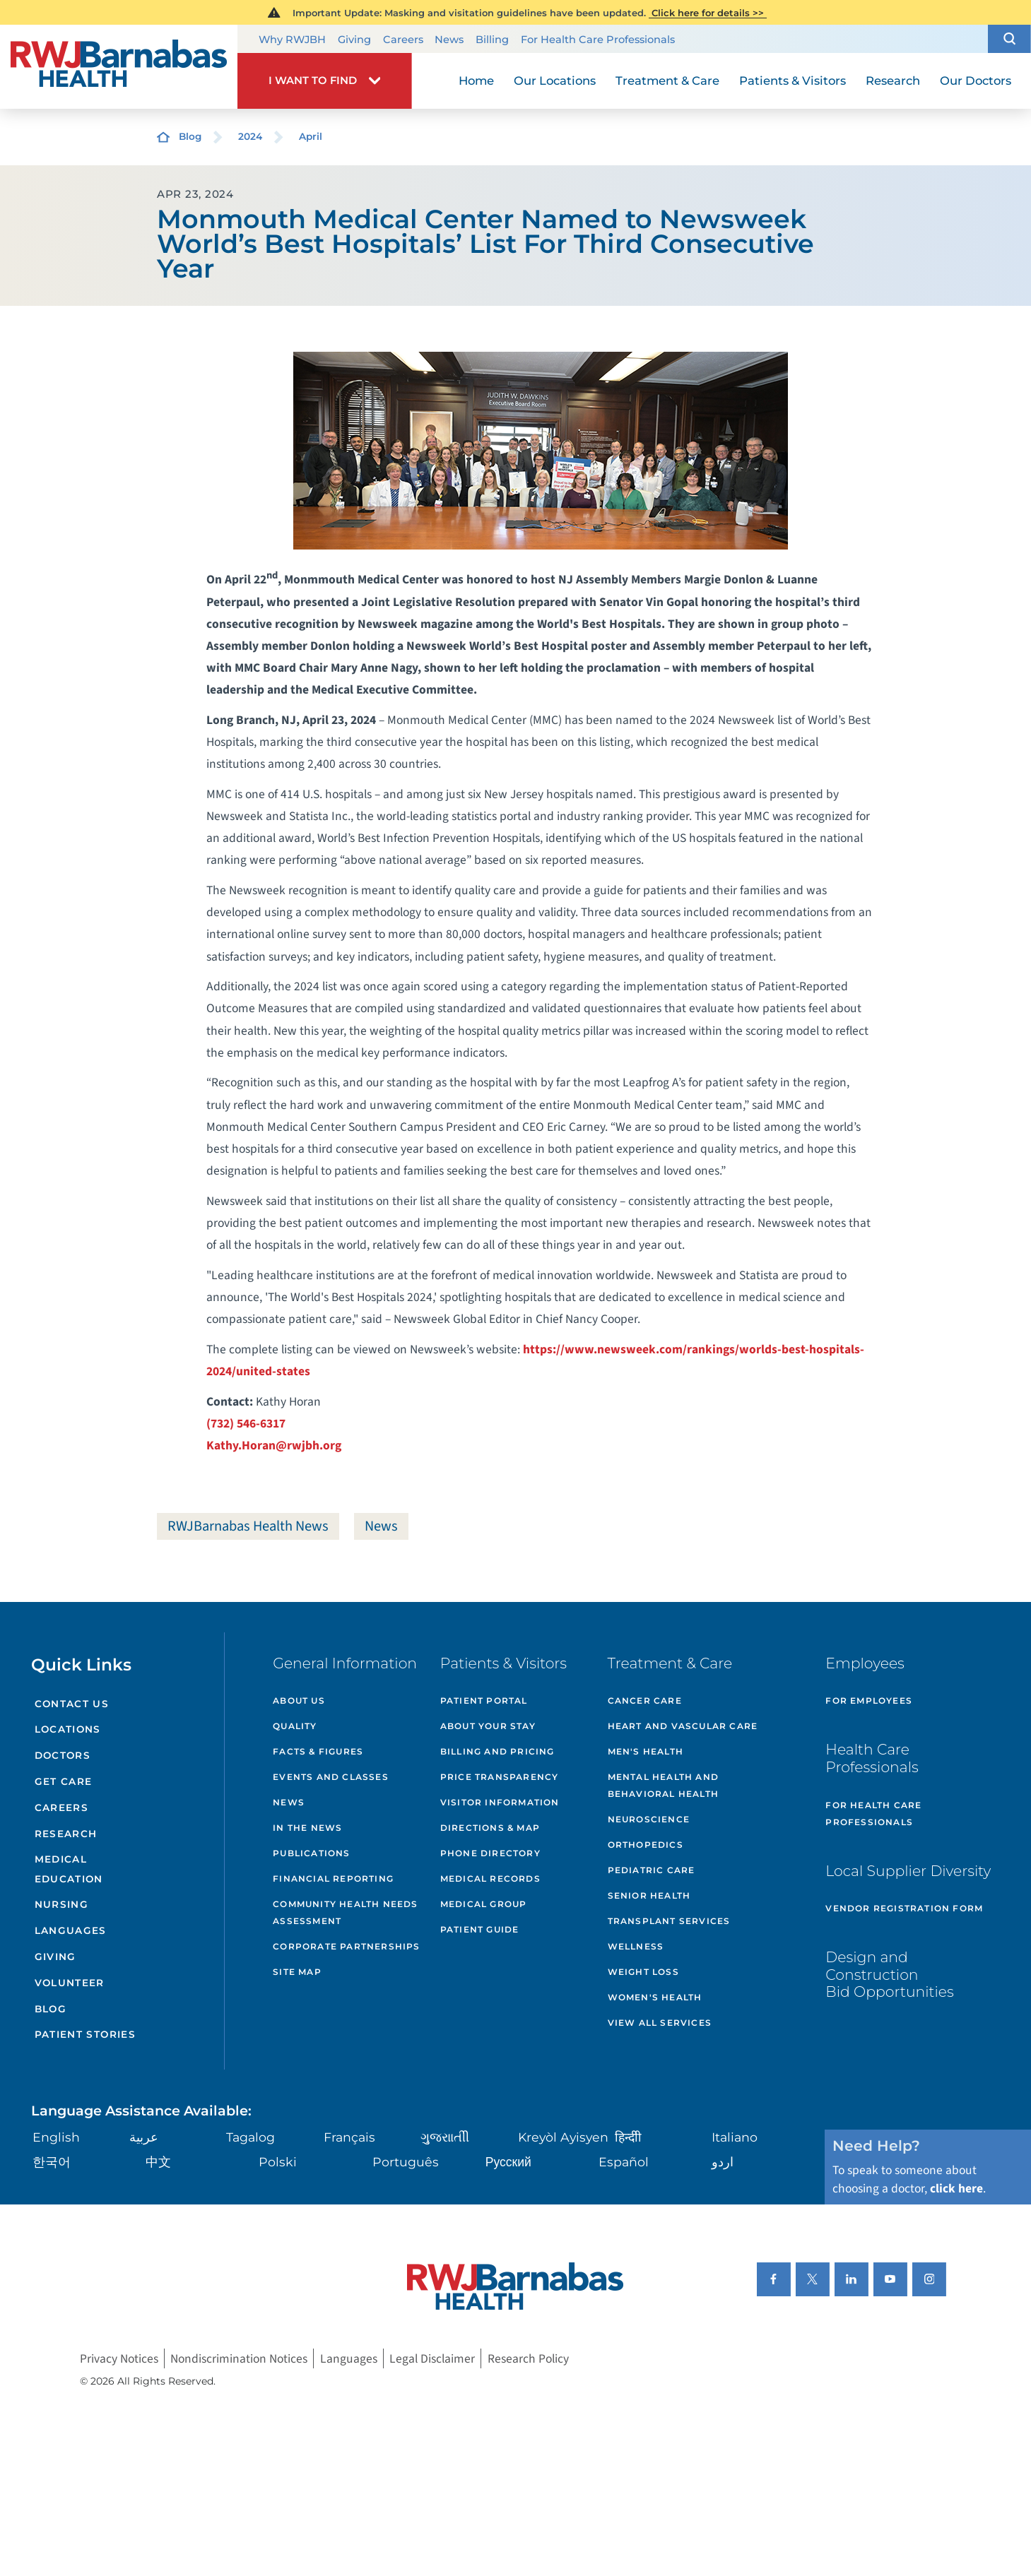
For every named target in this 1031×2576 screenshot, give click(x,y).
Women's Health (655, 1997)
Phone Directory (490, 1853)
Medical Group (483, 1904)
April (310, 136)
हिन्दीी (628, 2137)
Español (624, 2161)
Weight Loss (643, 1971)
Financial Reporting (333, 1878)
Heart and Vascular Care (683, 1726)
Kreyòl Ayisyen (563, 2137)
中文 (158, 2161)
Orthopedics (645, 1844)
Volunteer (70, 1982)
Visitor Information (500, 1802)
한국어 (52, 2161)
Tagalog (250, 2137)
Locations (68, 1729)
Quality (295, 1726)
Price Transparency (499, 1776)
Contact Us (72, 1703)
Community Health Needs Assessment (345, 1912)
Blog (190, 136)
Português (405, 2161)
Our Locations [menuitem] (555, 80)
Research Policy (528, 2358)
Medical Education (69, 1868)
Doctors (63, 1755)
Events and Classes (331, 1776)
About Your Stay (488, 1726)
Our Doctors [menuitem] (975, 80)
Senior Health (649, 1895)
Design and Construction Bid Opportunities (889, 1974)
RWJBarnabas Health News (248, 1526)
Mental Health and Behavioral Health (663, 1785)
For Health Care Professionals (598, 40)
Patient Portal (484, 1700)
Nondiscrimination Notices (238, 2358)
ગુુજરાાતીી (444, 2137)
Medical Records (490, 1878)
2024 (250, 136)
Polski (278, 2161)
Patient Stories (85, 2034)
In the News (307, 1827)
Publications (311, 1853)
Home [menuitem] (476, 80)
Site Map (297, 1971)
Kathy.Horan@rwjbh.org (273, 1445)
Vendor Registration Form (904, 1908)
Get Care (64, 1781)
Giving (354, 40)
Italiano (735, 2137)
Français (349, 2137)
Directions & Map (490, 1827)
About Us (299, 1700)
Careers (403, 40)
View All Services (660, 2022)
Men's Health (645, 1751)
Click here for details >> (708, 12)
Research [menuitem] (893, 80)
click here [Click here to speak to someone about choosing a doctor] (956, 2188)
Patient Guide (479, 1929)
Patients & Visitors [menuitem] (792, 80)
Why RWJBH (292, 40)
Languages (71, 1930)
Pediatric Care (651, 1870)
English (56, 2137)
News (449, 40)
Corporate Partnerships (346, 1946)
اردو (723, 2161)
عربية (143, 2137)
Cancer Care (645, 1700)
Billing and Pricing (497, 1751)
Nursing (62, 1904)
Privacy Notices (119, 2358)
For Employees (868, 1700)
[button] (1009, 39)
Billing (492, 40)
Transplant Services (669, 1921)
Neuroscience (649, 1819)
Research (66, 1833)
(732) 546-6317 (245, 1423)
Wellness (636, 1946)
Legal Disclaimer (432, 2358)
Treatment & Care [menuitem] (667, 80)
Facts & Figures (318, 1751)
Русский (508, 2161)
